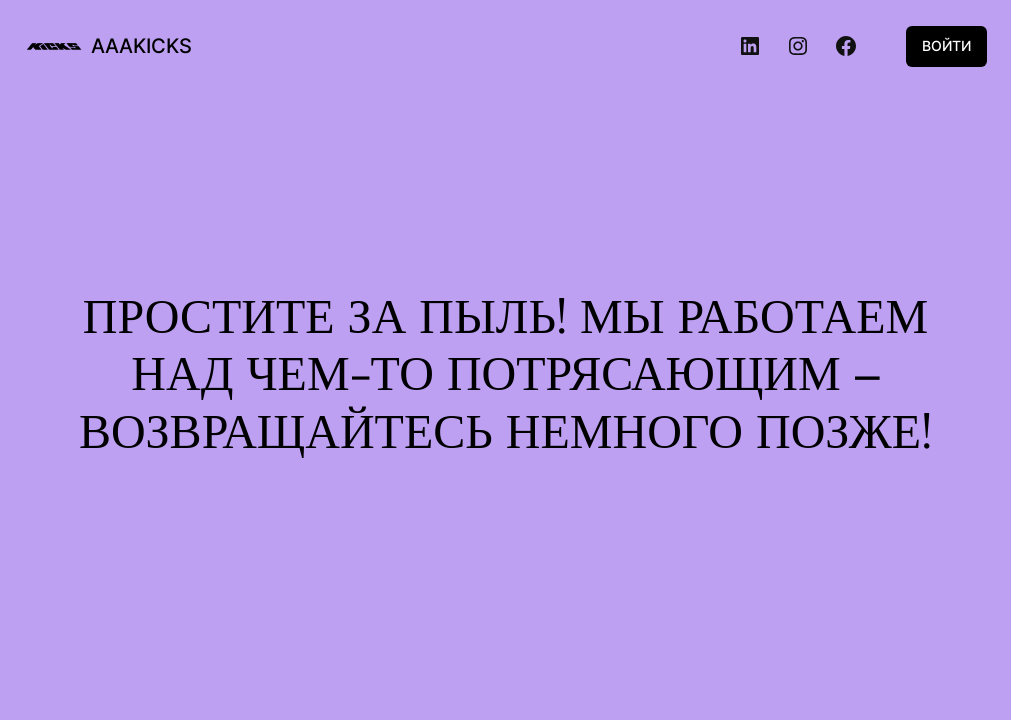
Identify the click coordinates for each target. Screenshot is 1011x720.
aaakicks (141, 46)
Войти (946, 45)
